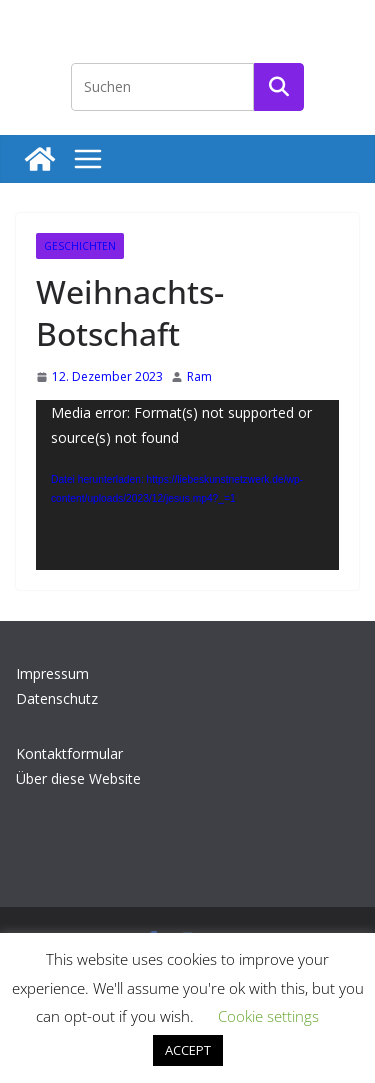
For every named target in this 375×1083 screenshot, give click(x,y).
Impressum (52, 673)
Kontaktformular (69, 753)
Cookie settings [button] (268, 1016)
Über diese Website (78, 778)
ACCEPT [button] (188, 1050)
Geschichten (80, 246)
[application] (187, 485)
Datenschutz (57, 698)
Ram (199, 376)
